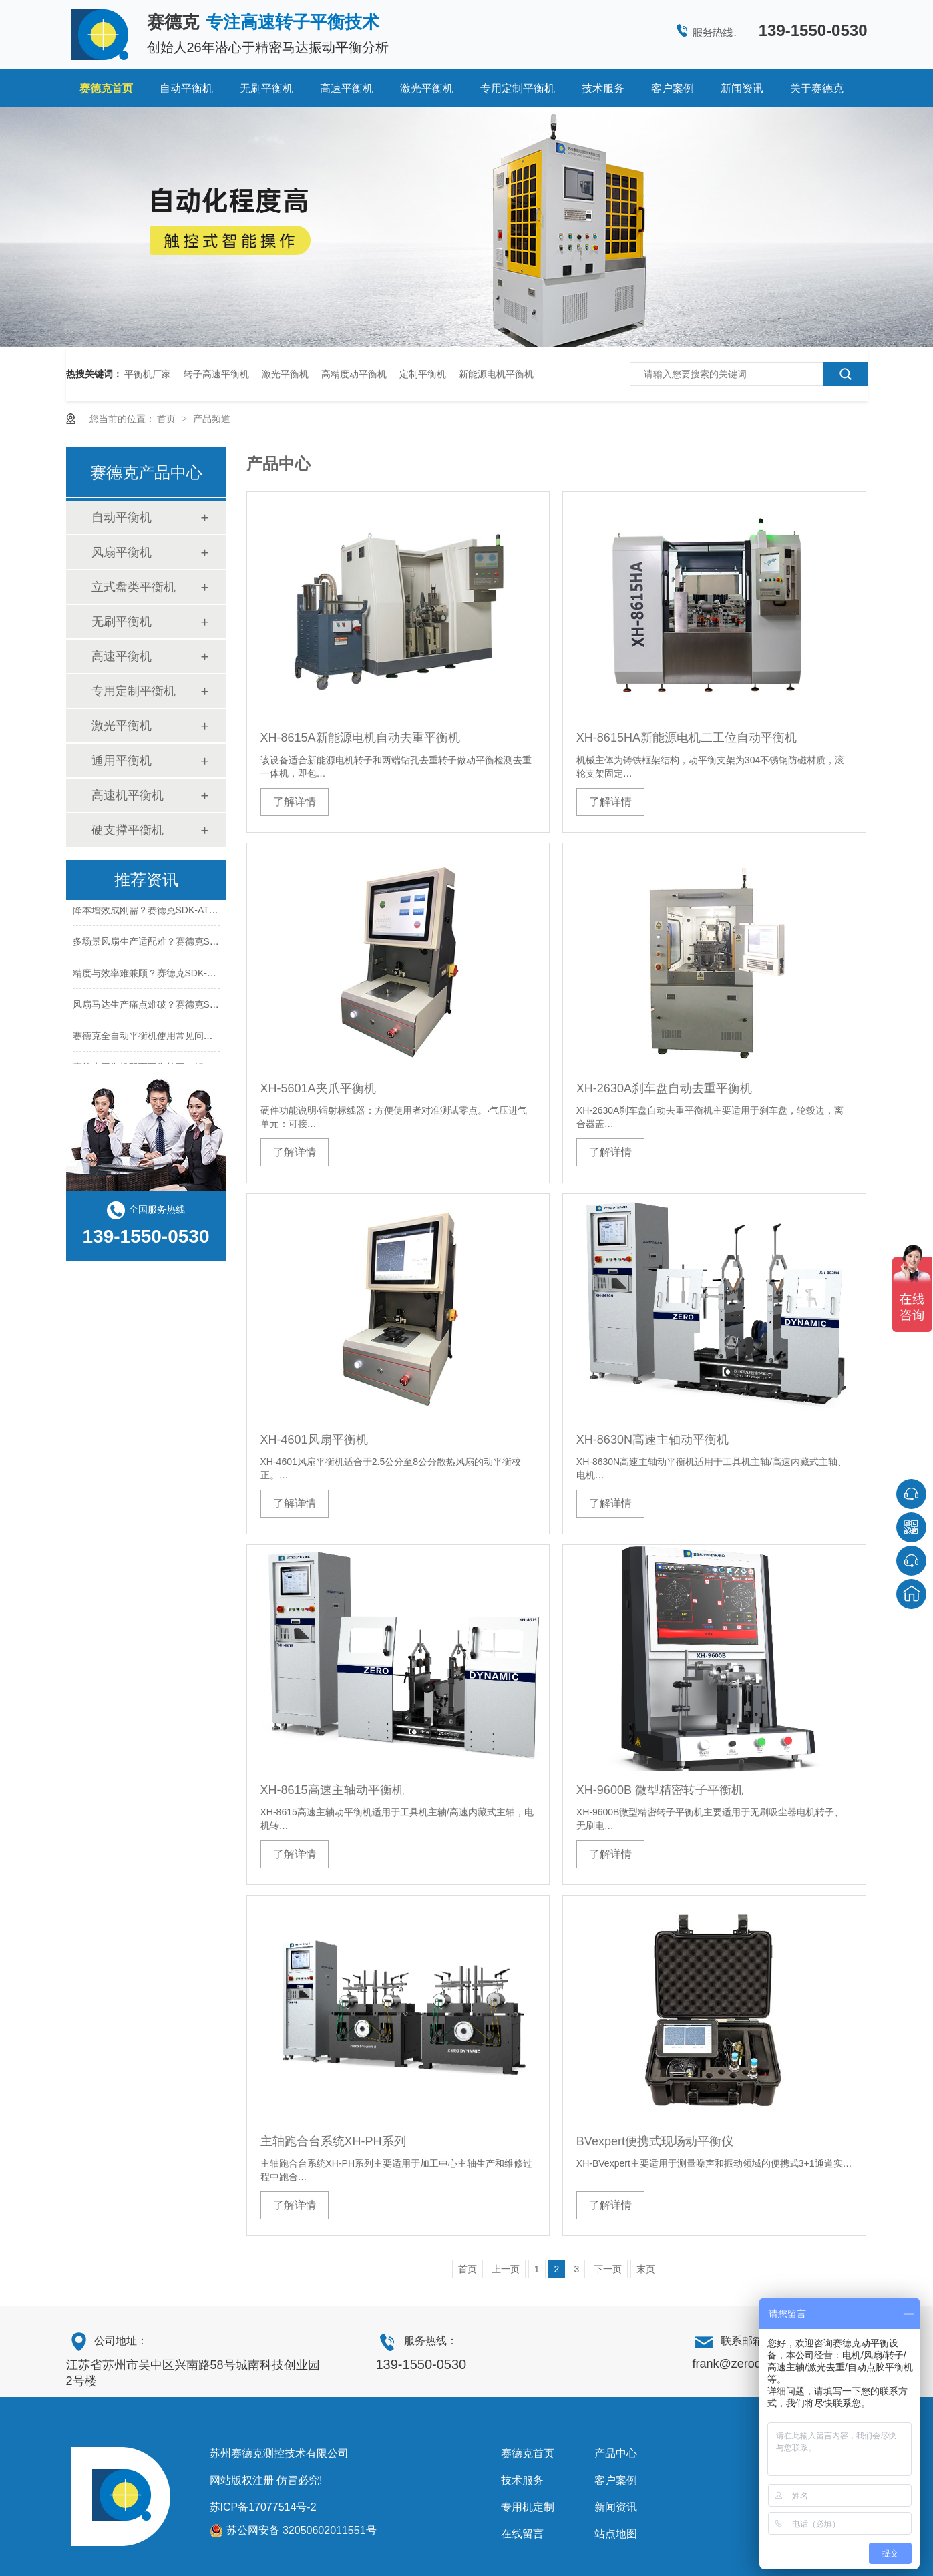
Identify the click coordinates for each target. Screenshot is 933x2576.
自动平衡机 (186, 88)
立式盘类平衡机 (133, 587)
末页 (645, 2269)
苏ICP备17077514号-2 (263, 2507)
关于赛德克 (817, 88)
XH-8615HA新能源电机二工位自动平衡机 (686, 737)
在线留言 (522, 2533)
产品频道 (211, 418)
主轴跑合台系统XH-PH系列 (333, 2141)
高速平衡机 (346, 88)
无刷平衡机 (266, 88)
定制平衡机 (422, 374)
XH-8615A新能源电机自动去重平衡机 (360, 737)
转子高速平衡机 (216, 374)
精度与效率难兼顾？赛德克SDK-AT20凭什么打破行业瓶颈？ (198, 975)
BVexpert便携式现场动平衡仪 (654, 2141)
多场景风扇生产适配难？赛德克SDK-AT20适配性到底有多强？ (202, 943)
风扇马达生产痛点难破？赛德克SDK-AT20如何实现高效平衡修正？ (212, 1006)
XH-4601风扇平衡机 (314, 1439)
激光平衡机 (426, 88)
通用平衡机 (121, 760)
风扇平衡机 (121, 552)
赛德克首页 (106, 88)
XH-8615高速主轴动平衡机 (332, 1790)
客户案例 (672, 88)
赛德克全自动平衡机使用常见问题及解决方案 (166, 1037)
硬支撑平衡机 (127, 830)
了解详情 (294, 801)
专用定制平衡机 (517, 88)
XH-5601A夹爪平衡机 (318, 1088)
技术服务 (603, 88)
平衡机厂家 (147, 374)
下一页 (608, 2269)
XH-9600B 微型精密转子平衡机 (659, 1790)
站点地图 (615, 2533)
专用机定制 (527, 2507)
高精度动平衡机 (354, 374)
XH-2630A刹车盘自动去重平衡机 (664, 1088)
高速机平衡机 (127, 795)
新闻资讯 (742, 88)
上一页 (506, 2269)
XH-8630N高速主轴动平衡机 (652, 1439)
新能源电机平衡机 (496, 374)
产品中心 (615, 2453)
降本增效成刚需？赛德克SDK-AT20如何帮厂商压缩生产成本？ (202, 912)
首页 (167, 418)
